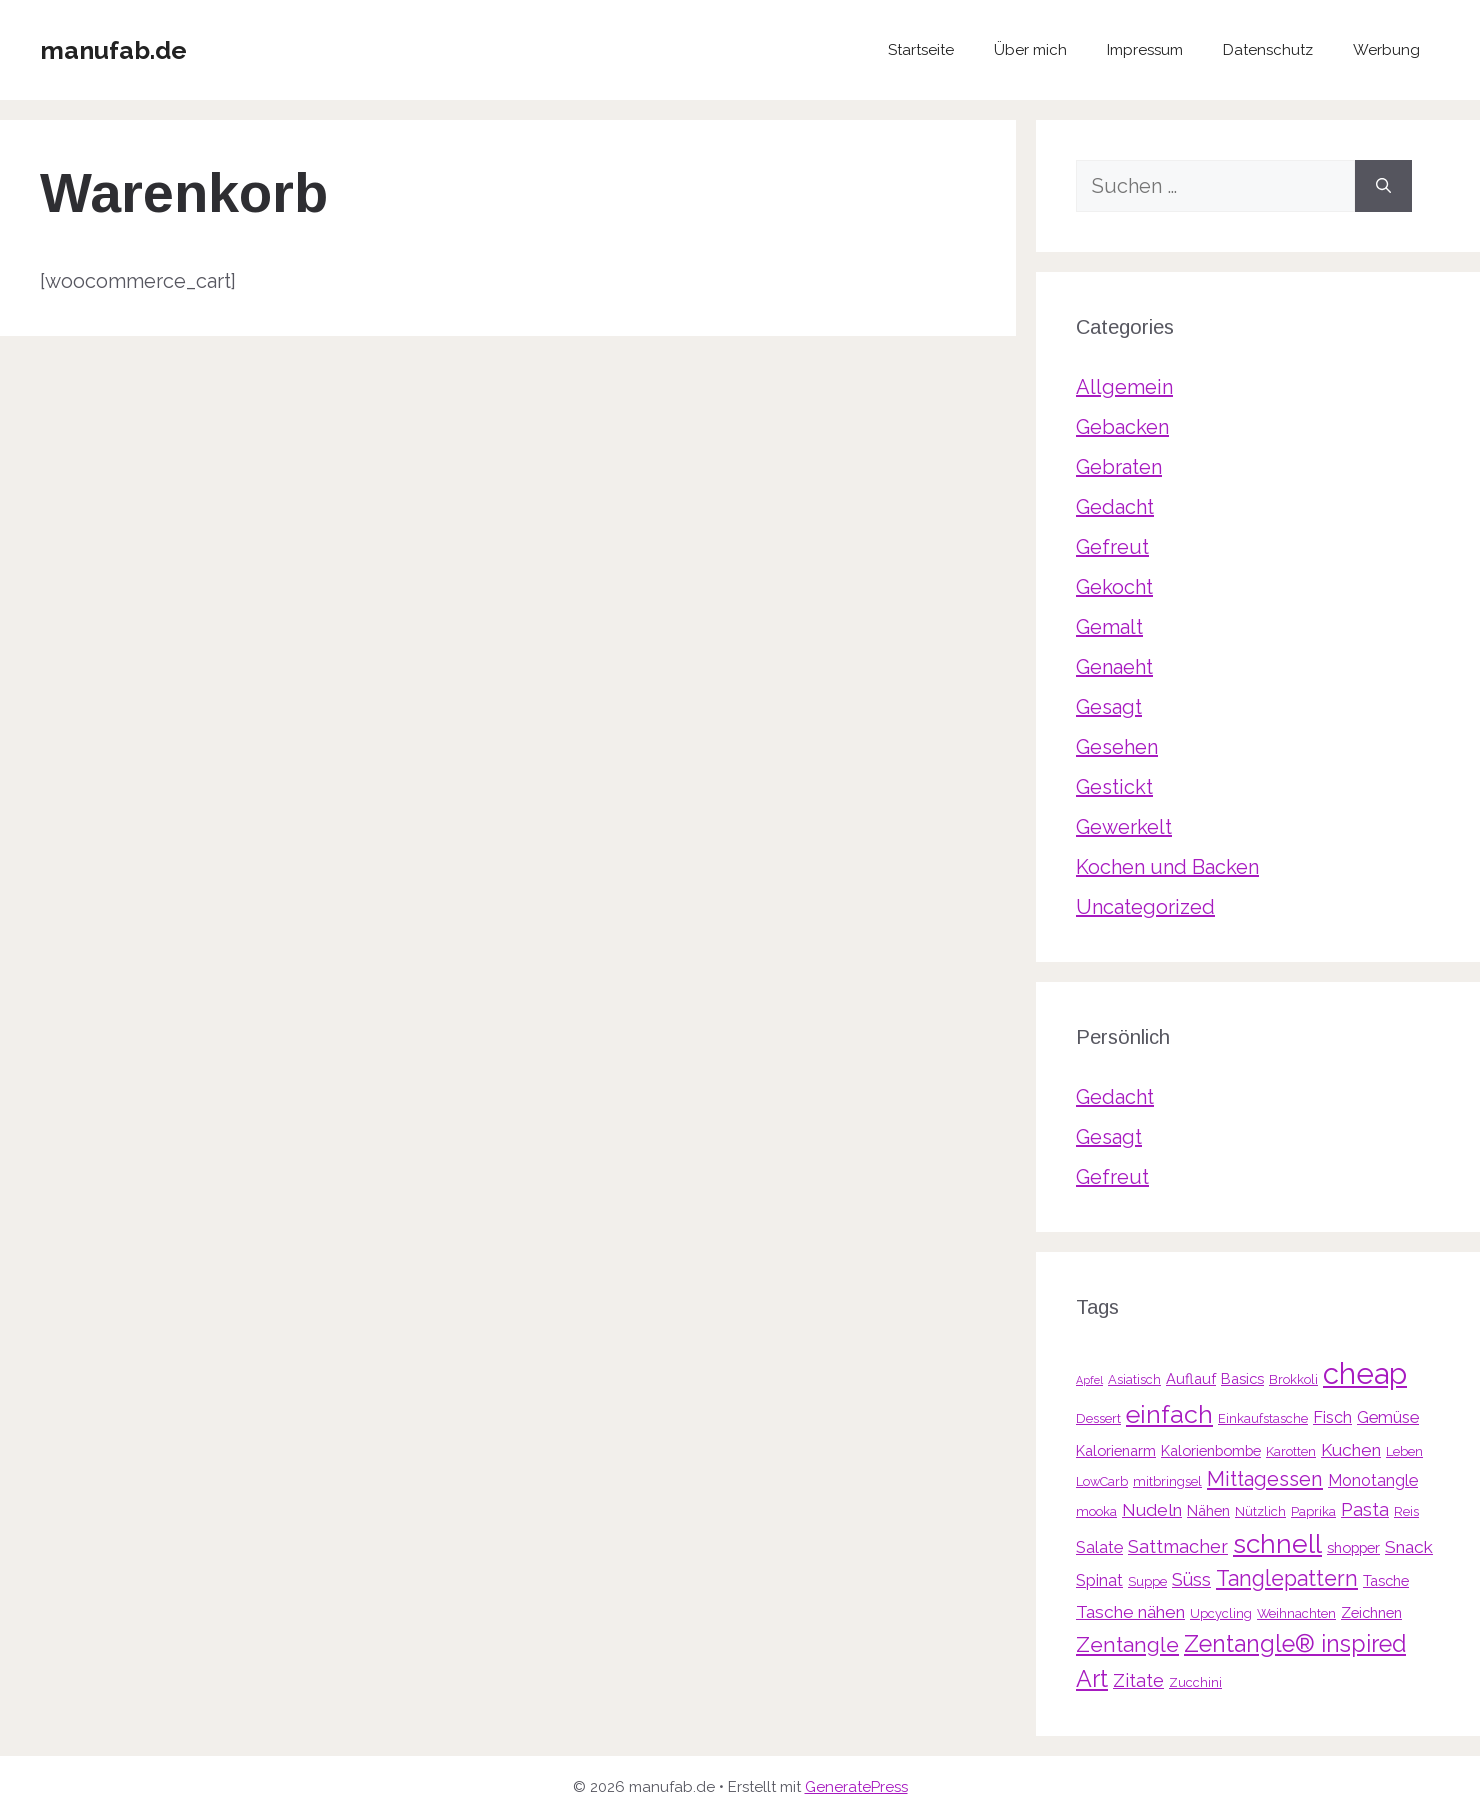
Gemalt (1109, 627)
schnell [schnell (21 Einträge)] (1277, 1543)
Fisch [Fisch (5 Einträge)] (1332, 1417)
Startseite (921, 50)
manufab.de (113, 50)
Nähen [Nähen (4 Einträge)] (1208, 1510)
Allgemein (1124, 387)
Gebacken (1122, 427)
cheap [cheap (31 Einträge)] (1365, 1373)
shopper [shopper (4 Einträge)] (1353, 1547)
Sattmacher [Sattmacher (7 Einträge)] (1178, 1546)
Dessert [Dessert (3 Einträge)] (1098, 1418)
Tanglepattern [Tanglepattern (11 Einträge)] (1287, 1578)
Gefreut (1112, 547)
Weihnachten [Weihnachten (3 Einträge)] (1296, 1613)
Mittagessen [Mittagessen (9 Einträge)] (1265, 1479)
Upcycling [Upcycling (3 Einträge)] (1221, 1613)
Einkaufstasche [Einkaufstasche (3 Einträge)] (1263, 1418)
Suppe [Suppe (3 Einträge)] (1147, 1581)
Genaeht (1114, 667)
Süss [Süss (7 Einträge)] (1191, 1579)
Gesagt (1109, 707)
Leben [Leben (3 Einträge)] (1404, 1451)
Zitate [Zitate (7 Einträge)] (1138, 1680)
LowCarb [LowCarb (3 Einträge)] (1102, 1481)
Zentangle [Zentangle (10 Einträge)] (1127, 1644)
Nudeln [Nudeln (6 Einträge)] (1152, 1510)
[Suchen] (1383, 186)
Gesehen (1117, 747)
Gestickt (1114, 787)
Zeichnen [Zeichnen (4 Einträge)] (1371, 1612)
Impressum (1145, 50)
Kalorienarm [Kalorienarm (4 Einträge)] (1116, 1450)
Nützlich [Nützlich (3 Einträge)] (1260, 1511)
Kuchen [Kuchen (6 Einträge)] (1351, 1450)
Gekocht (1114, 587)
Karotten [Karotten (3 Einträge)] (1291, 1451)
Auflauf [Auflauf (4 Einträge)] (1191, 1378)
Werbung (1386, 50)
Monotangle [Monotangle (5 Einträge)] (1373, 1480)
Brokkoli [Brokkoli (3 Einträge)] (1293, 1379)
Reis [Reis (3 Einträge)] (1406, 1511)
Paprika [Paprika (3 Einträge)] (1313, 1511)
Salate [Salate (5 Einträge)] (1099, 1547)
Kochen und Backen (1167, 867)
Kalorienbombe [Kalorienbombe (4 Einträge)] (1211, 1450)
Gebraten (1119, 467)
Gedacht (1115, 507)
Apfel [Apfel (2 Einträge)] (1089, 1380)
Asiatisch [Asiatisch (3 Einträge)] (1134, 1379)
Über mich (1030, 50)
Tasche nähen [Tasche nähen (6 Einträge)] (1130, 1612)
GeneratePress (856, 1787)
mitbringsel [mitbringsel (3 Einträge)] (1167, 1481)
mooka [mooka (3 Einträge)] (1096, 1511)
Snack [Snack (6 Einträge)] (1409, 1547)
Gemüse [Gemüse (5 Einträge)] (1388, 1417)
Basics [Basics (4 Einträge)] (1242, 1378)
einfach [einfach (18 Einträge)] (1169, 1414)
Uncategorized (1145, 907)
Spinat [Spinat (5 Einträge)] (1099, 1580)
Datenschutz (1268, 50)
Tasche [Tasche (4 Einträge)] (1386, 1580)
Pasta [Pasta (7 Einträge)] (1365, 1509)
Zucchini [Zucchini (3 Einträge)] (1195, 1682)
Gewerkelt (1124, 827)
